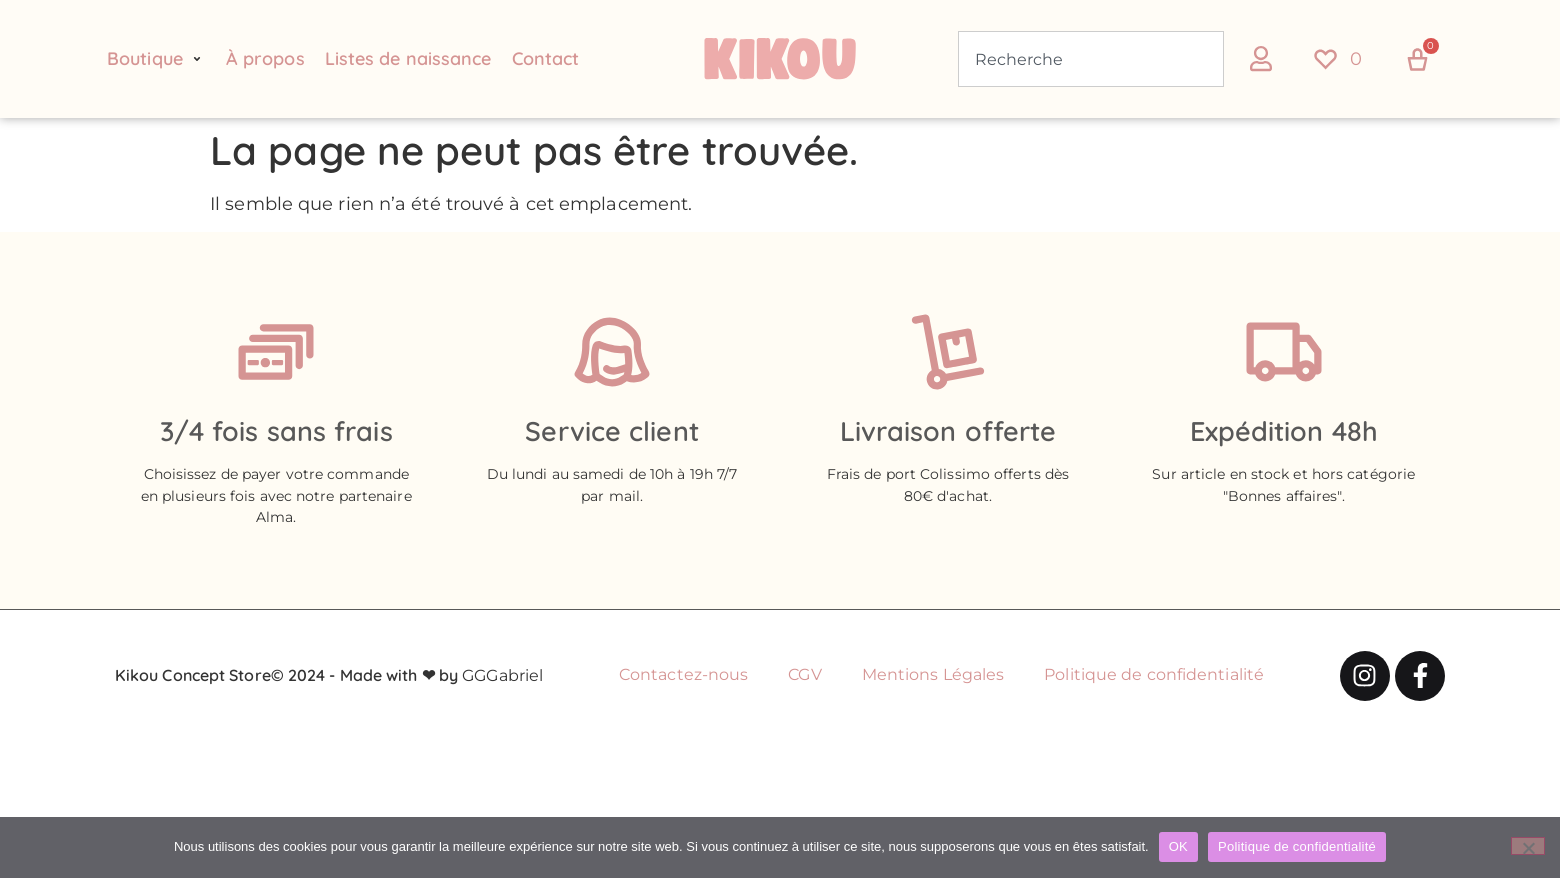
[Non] (1528, 846)
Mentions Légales (933, 674)
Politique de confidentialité (1154, 674)
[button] (156, 59)
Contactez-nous (683, 674)
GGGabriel (502, 675)
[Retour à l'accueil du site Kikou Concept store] (779, 59)
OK (1178, 846)
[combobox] (1091, 59)
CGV (804, 674)
